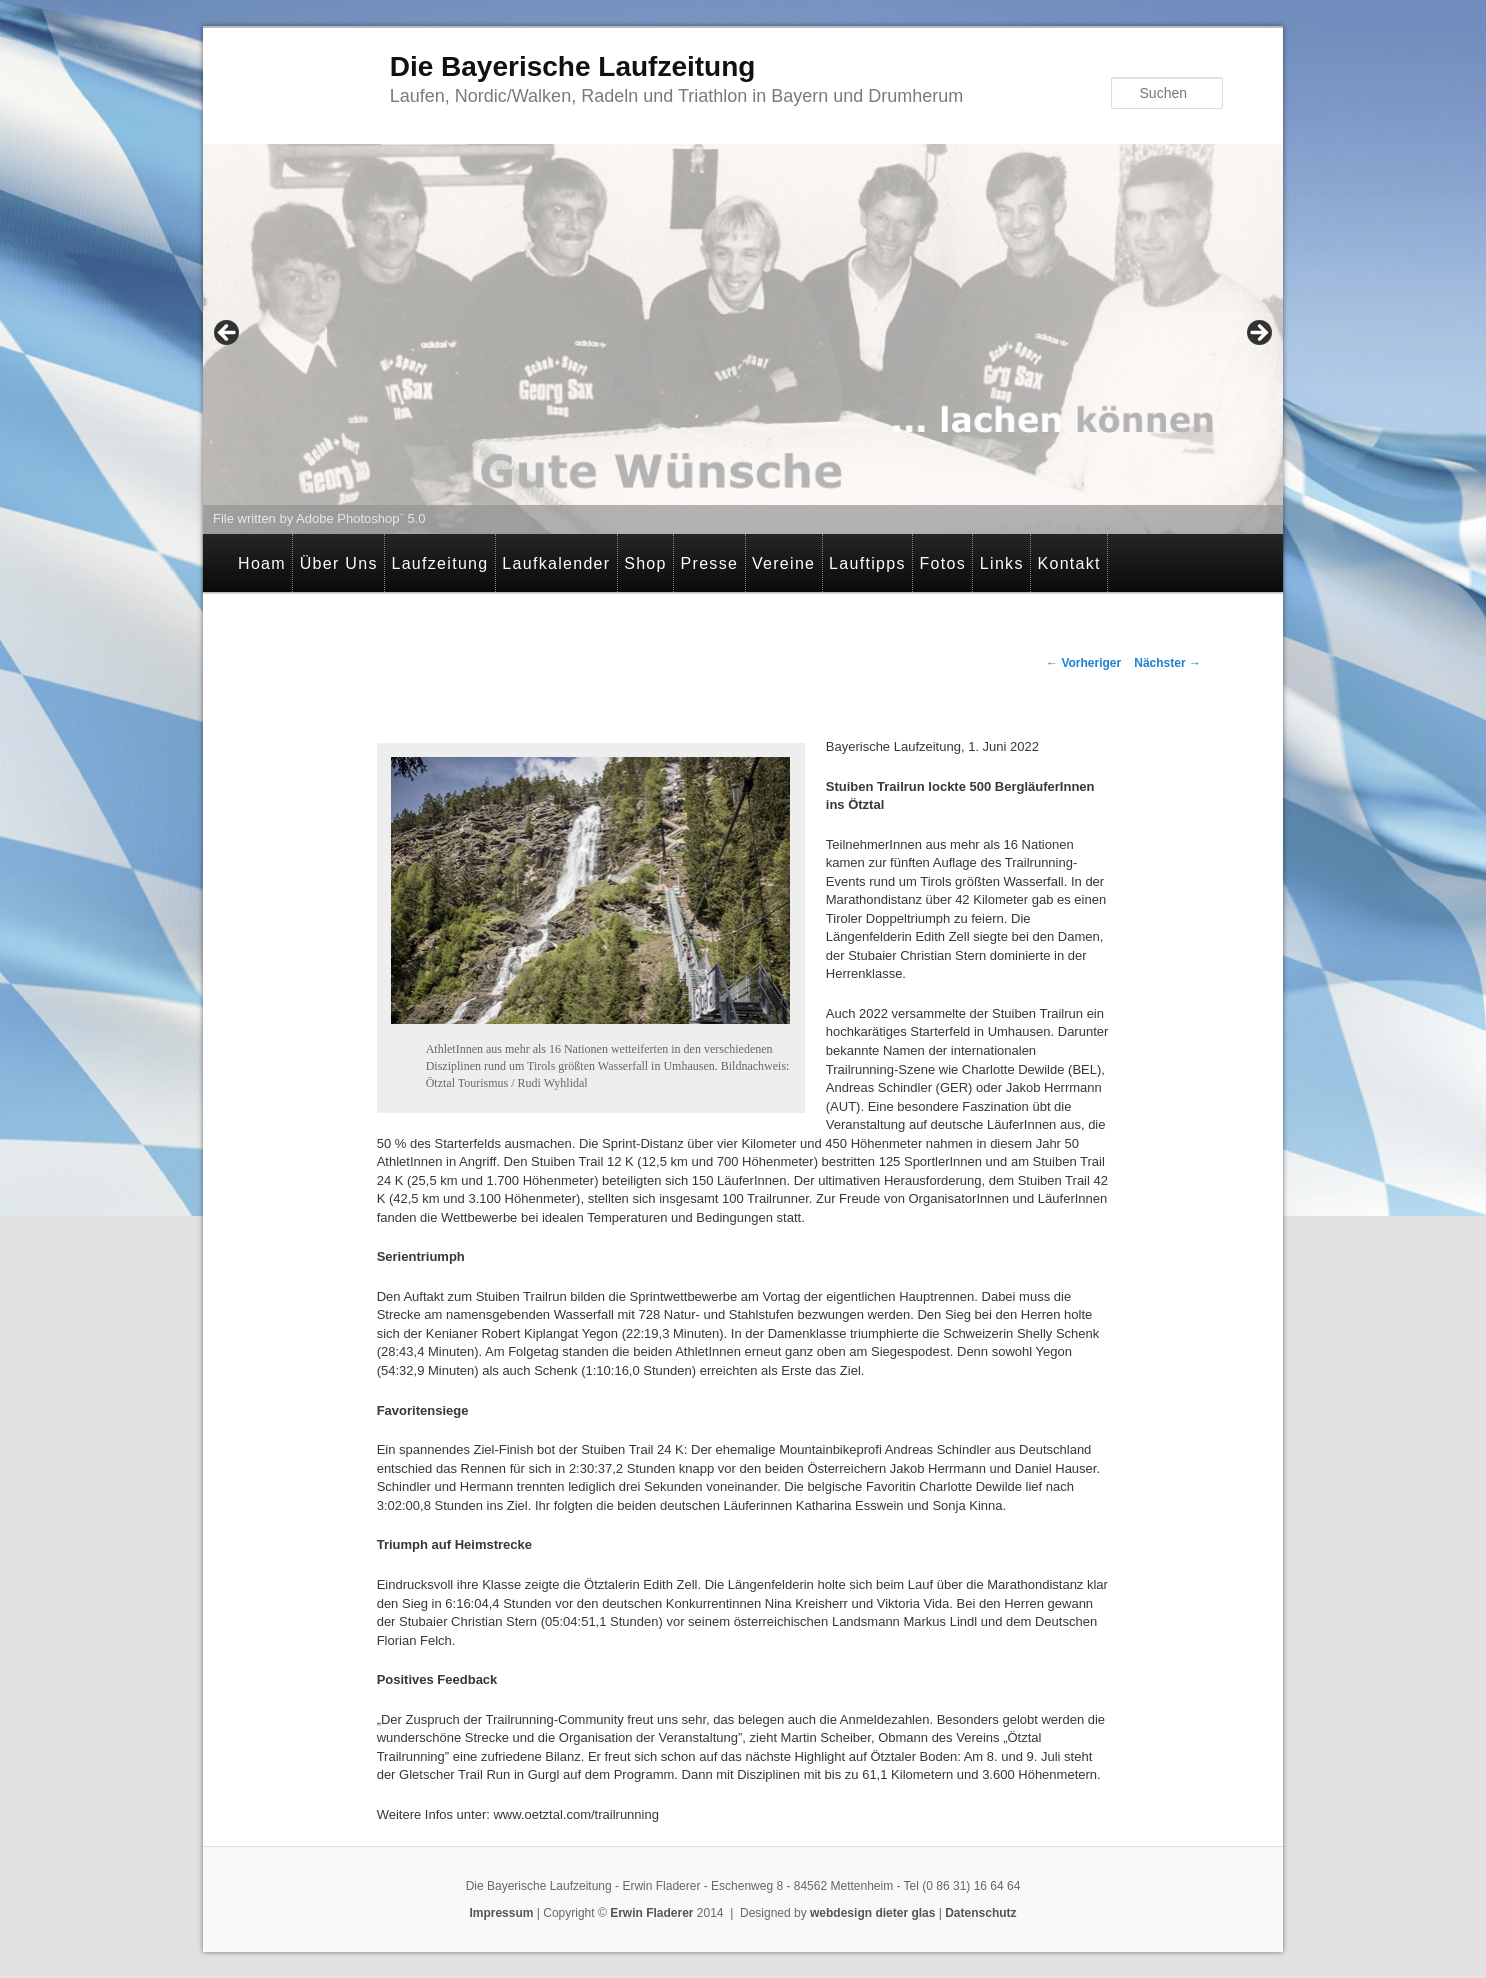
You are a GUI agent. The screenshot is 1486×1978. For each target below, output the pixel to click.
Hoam (262, 563)
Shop (645, 563)
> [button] (1258, 334)
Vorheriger (1083, 663)
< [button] (228, 334)
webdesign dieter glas (872, 1913)
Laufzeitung (439, 563)
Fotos (943, 563)
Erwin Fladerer (651, 1913)
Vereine (783, 563)
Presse (710, 563)
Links (1002, 563)
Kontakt (1068, 563)
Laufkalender (556, 563)
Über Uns (339, 563)
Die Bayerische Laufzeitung (573, 66)
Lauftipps (867, 563)
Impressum (501, 1913)
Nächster (1167, 663)
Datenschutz (980, 1913)
